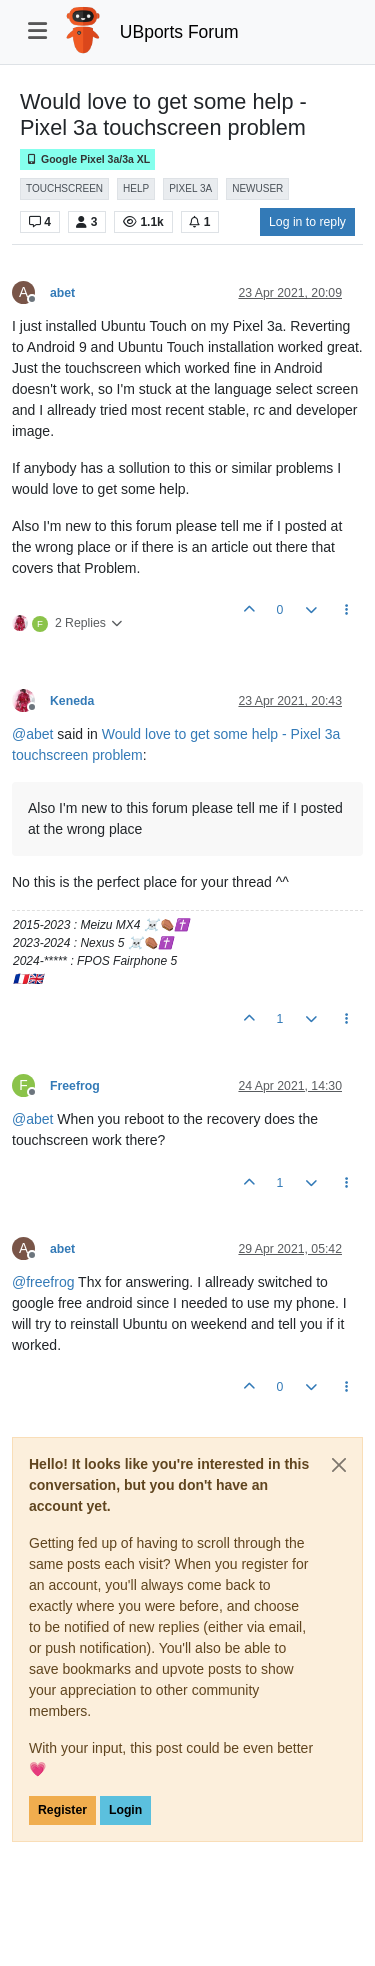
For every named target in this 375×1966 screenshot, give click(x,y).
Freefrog (75, 1086)
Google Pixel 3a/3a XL (87, 159)
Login (125, 1810)
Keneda (72, 701)
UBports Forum (179, 32)
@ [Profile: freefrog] (43, 1282)
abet (62, 293)
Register (62, 1810)
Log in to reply (307, 222)
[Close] (339, 1465)
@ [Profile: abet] (32, 734)
